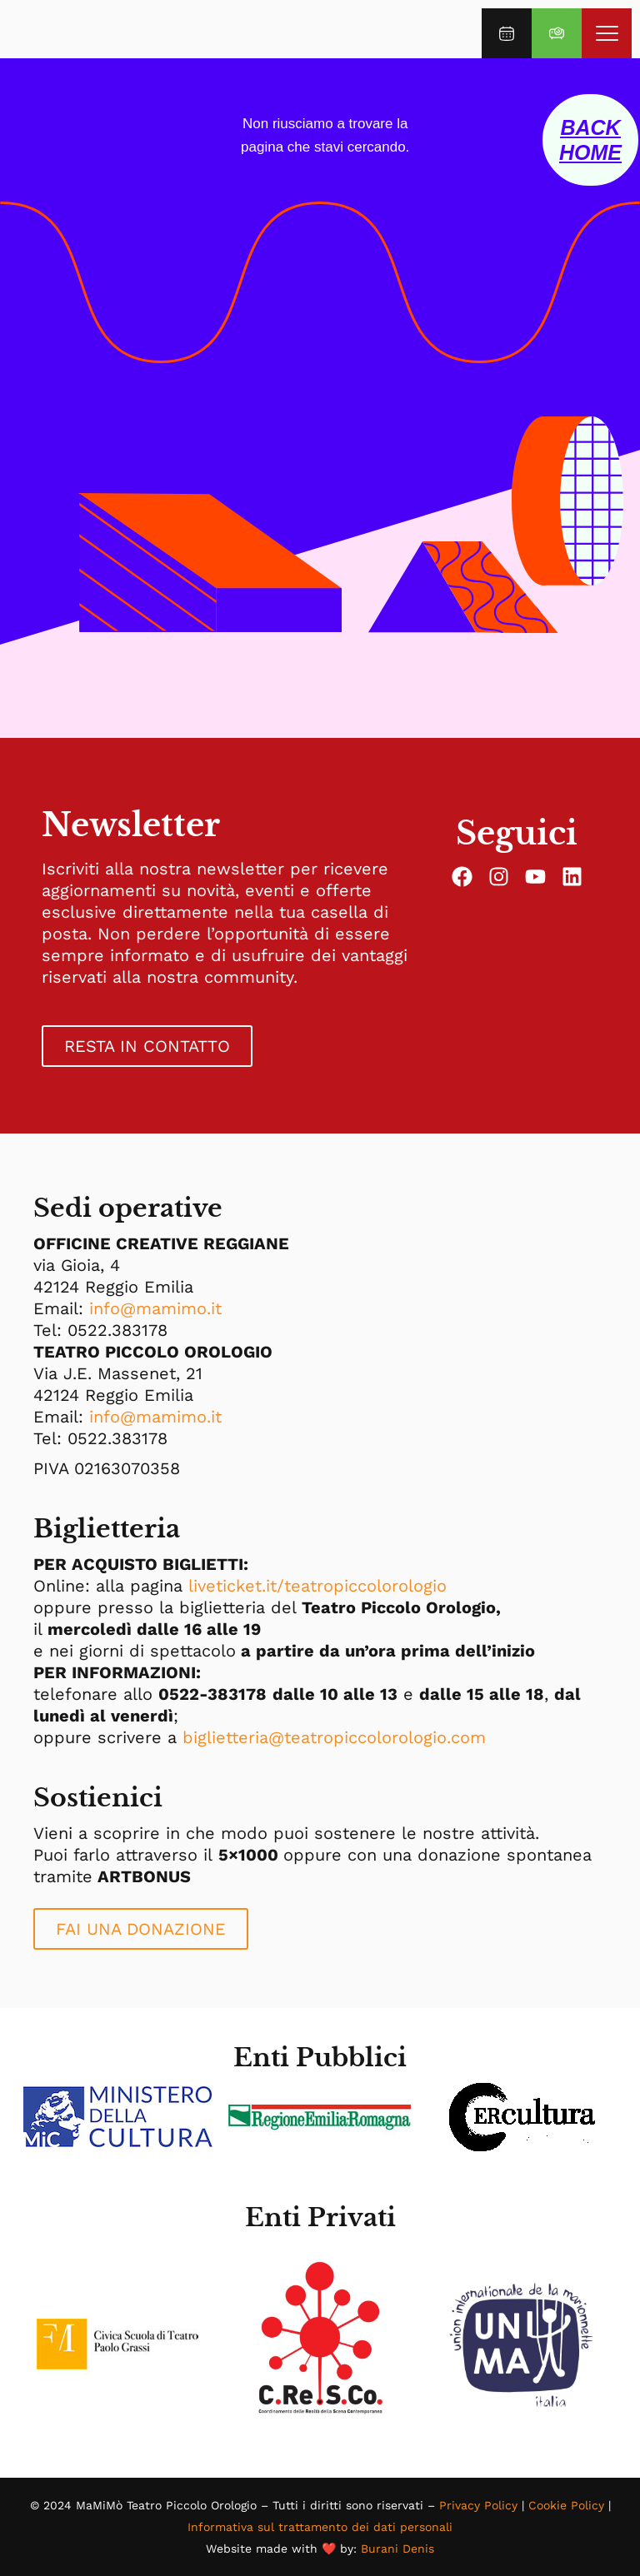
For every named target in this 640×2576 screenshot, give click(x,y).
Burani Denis (397, 2548)
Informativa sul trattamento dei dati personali (320, 2527)
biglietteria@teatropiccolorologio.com (334, 1737)
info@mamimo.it (155, 1308)
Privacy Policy (478, 2505)
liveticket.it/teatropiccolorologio (317, 1586)
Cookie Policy (566, 2505)
